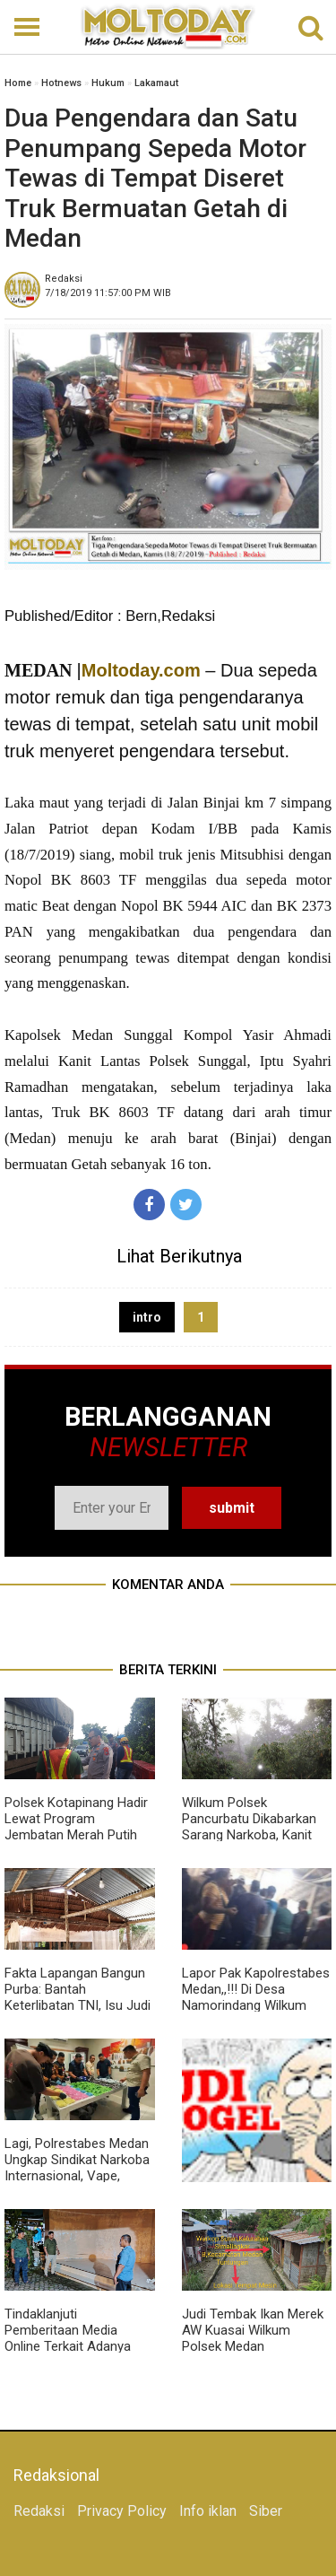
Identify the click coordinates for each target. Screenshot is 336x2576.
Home (17, 83)
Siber (265, 2510)
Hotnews (61, 83)
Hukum (108, 83)
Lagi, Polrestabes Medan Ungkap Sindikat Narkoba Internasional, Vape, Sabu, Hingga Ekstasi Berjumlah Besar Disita (77, 2175)
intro (147, 1317)
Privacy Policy (122, 2510)
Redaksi (39, 2510)
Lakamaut (156, 83)
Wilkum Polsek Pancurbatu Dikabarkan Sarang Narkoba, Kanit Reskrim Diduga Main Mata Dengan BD (249, 1834)
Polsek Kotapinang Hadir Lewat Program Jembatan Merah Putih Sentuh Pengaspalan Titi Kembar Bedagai (76, 1834)
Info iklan (208, 2510)
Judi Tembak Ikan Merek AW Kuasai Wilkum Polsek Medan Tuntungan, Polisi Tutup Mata (252, 2346)
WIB (108, 293)
